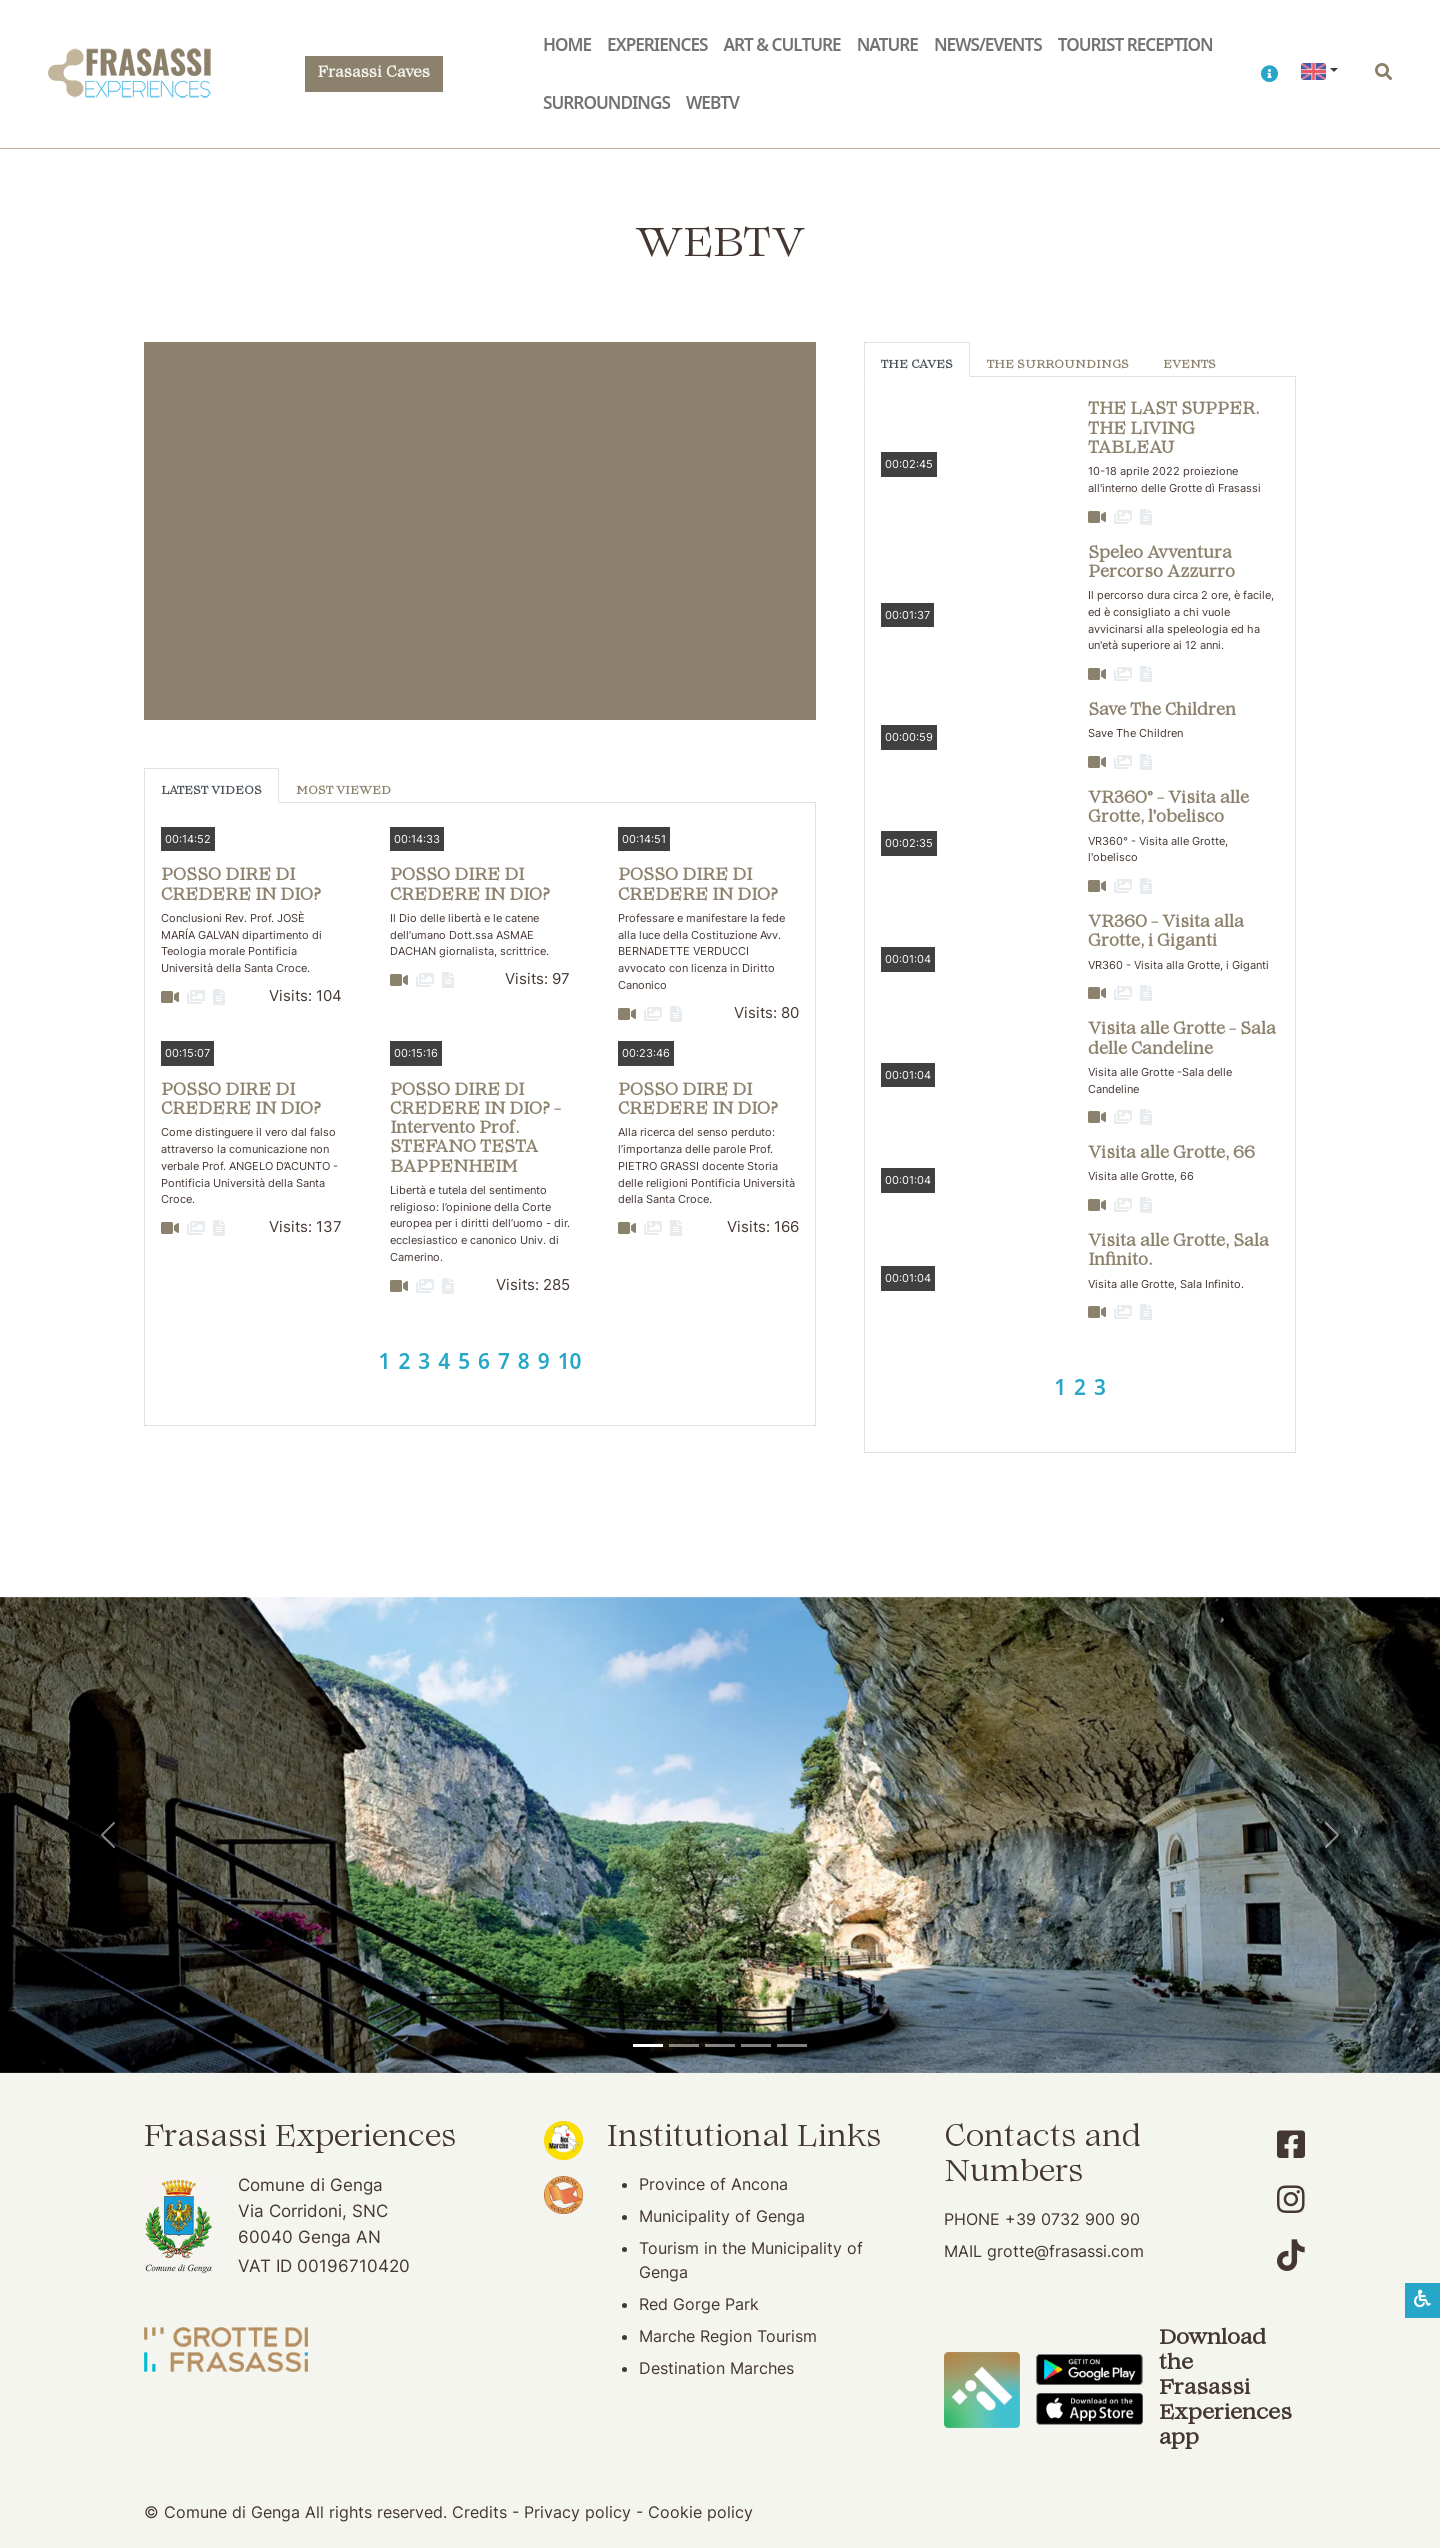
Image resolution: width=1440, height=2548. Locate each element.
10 (570, 1361)
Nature (887, 44)
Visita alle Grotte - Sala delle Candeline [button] (1182, 1039)
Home (567, 44)
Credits (479, 2512)
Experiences (657, 44)
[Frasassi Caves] (684, 2045)
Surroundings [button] (606, 102)
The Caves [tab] (917, 365)
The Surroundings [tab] (1058, 365)
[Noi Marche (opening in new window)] (563, 2139)
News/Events (988, 44)
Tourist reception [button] (1135, 44)
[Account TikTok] (1291, 2255)
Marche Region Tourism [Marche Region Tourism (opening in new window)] (728, 2336)
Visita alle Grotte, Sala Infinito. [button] (1178, 1251)
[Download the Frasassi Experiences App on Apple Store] (1089, 2408)
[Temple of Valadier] (648, 2045)
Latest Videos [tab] (211, 791)
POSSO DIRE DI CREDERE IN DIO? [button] (241, 885)
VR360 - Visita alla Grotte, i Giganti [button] (1166, 932)
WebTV (712, 102)
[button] (1269, 74)
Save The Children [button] (1162, 711)
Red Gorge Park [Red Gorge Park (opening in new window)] (699, 2304)
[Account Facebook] (1291, 2144)
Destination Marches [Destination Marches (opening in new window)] (716, 2368)
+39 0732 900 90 (1072, 2219)
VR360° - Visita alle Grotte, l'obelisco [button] (1168, 808)
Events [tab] (1189, 365)
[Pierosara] (720, 2045)
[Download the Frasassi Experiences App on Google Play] (1089, 2368)
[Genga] (792, 2045)
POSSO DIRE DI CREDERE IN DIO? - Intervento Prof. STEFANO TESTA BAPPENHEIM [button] (475, 1129)
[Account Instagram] (1291, 2199)
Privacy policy (577, 2512)
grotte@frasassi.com (1065, 2251)
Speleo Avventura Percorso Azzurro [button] (1161, 563)
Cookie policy (700, 2512)
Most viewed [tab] (343, 791)
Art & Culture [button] (781, 44)
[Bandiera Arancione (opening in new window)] (563, 2193)
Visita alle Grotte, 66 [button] (1171, 1154)
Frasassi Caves (374, 73)
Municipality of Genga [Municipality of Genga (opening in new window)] (722, 2216)
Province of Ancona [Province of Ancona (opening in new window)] (713, 2184)
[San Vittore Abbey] (756, 2045)
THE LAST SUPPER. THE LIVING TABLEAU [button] (1173, 429)
